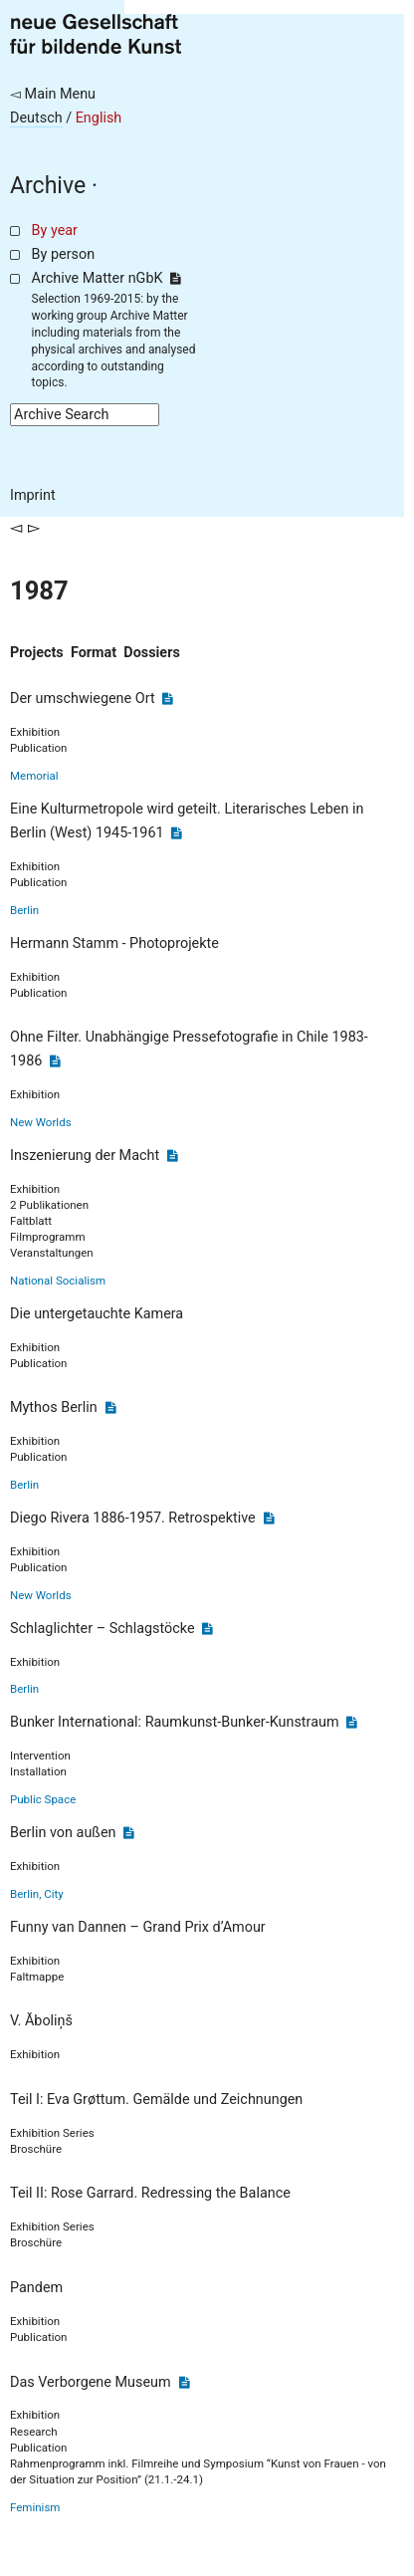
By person (64, 254)
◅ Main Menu (53, 94)
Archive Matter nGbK (106, 278)
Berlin (24, 910)
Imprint (33, 495)
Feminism (35, 2507)
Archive (48, 185)
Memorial (34, 776)
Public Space (43, 1799)
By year (55, 230)
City (54, 1894)
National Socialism (57, 1281)
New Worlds (41, 1122)
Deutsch (36, 118)
